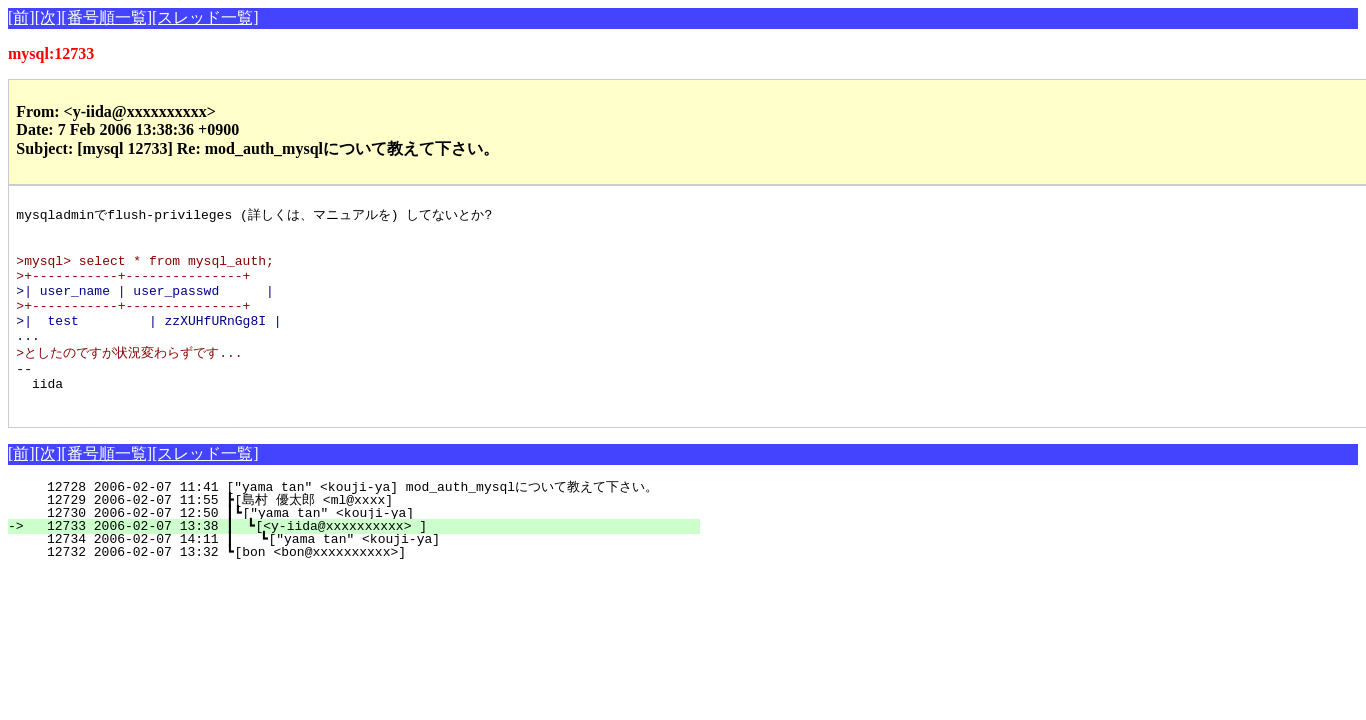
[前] (21, 17)
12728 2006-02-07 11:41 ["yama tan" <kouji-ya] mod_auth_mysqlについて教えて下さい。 (360, 522)
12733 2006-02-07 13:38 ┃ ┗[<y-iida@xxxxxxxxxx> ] (365, 561)
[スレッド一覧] (205, 17)
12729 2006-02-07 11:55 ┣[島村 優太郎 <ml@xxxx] (364, 535)
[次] (48, 17)
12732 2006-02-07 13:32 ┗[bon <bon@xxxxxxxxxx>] (370, 587)
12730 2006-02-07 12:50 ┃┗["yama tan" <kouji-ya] (366, 548)
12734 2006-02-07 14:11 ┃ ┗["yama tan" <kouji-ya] (364, 574)
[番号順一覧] (106, 17)
